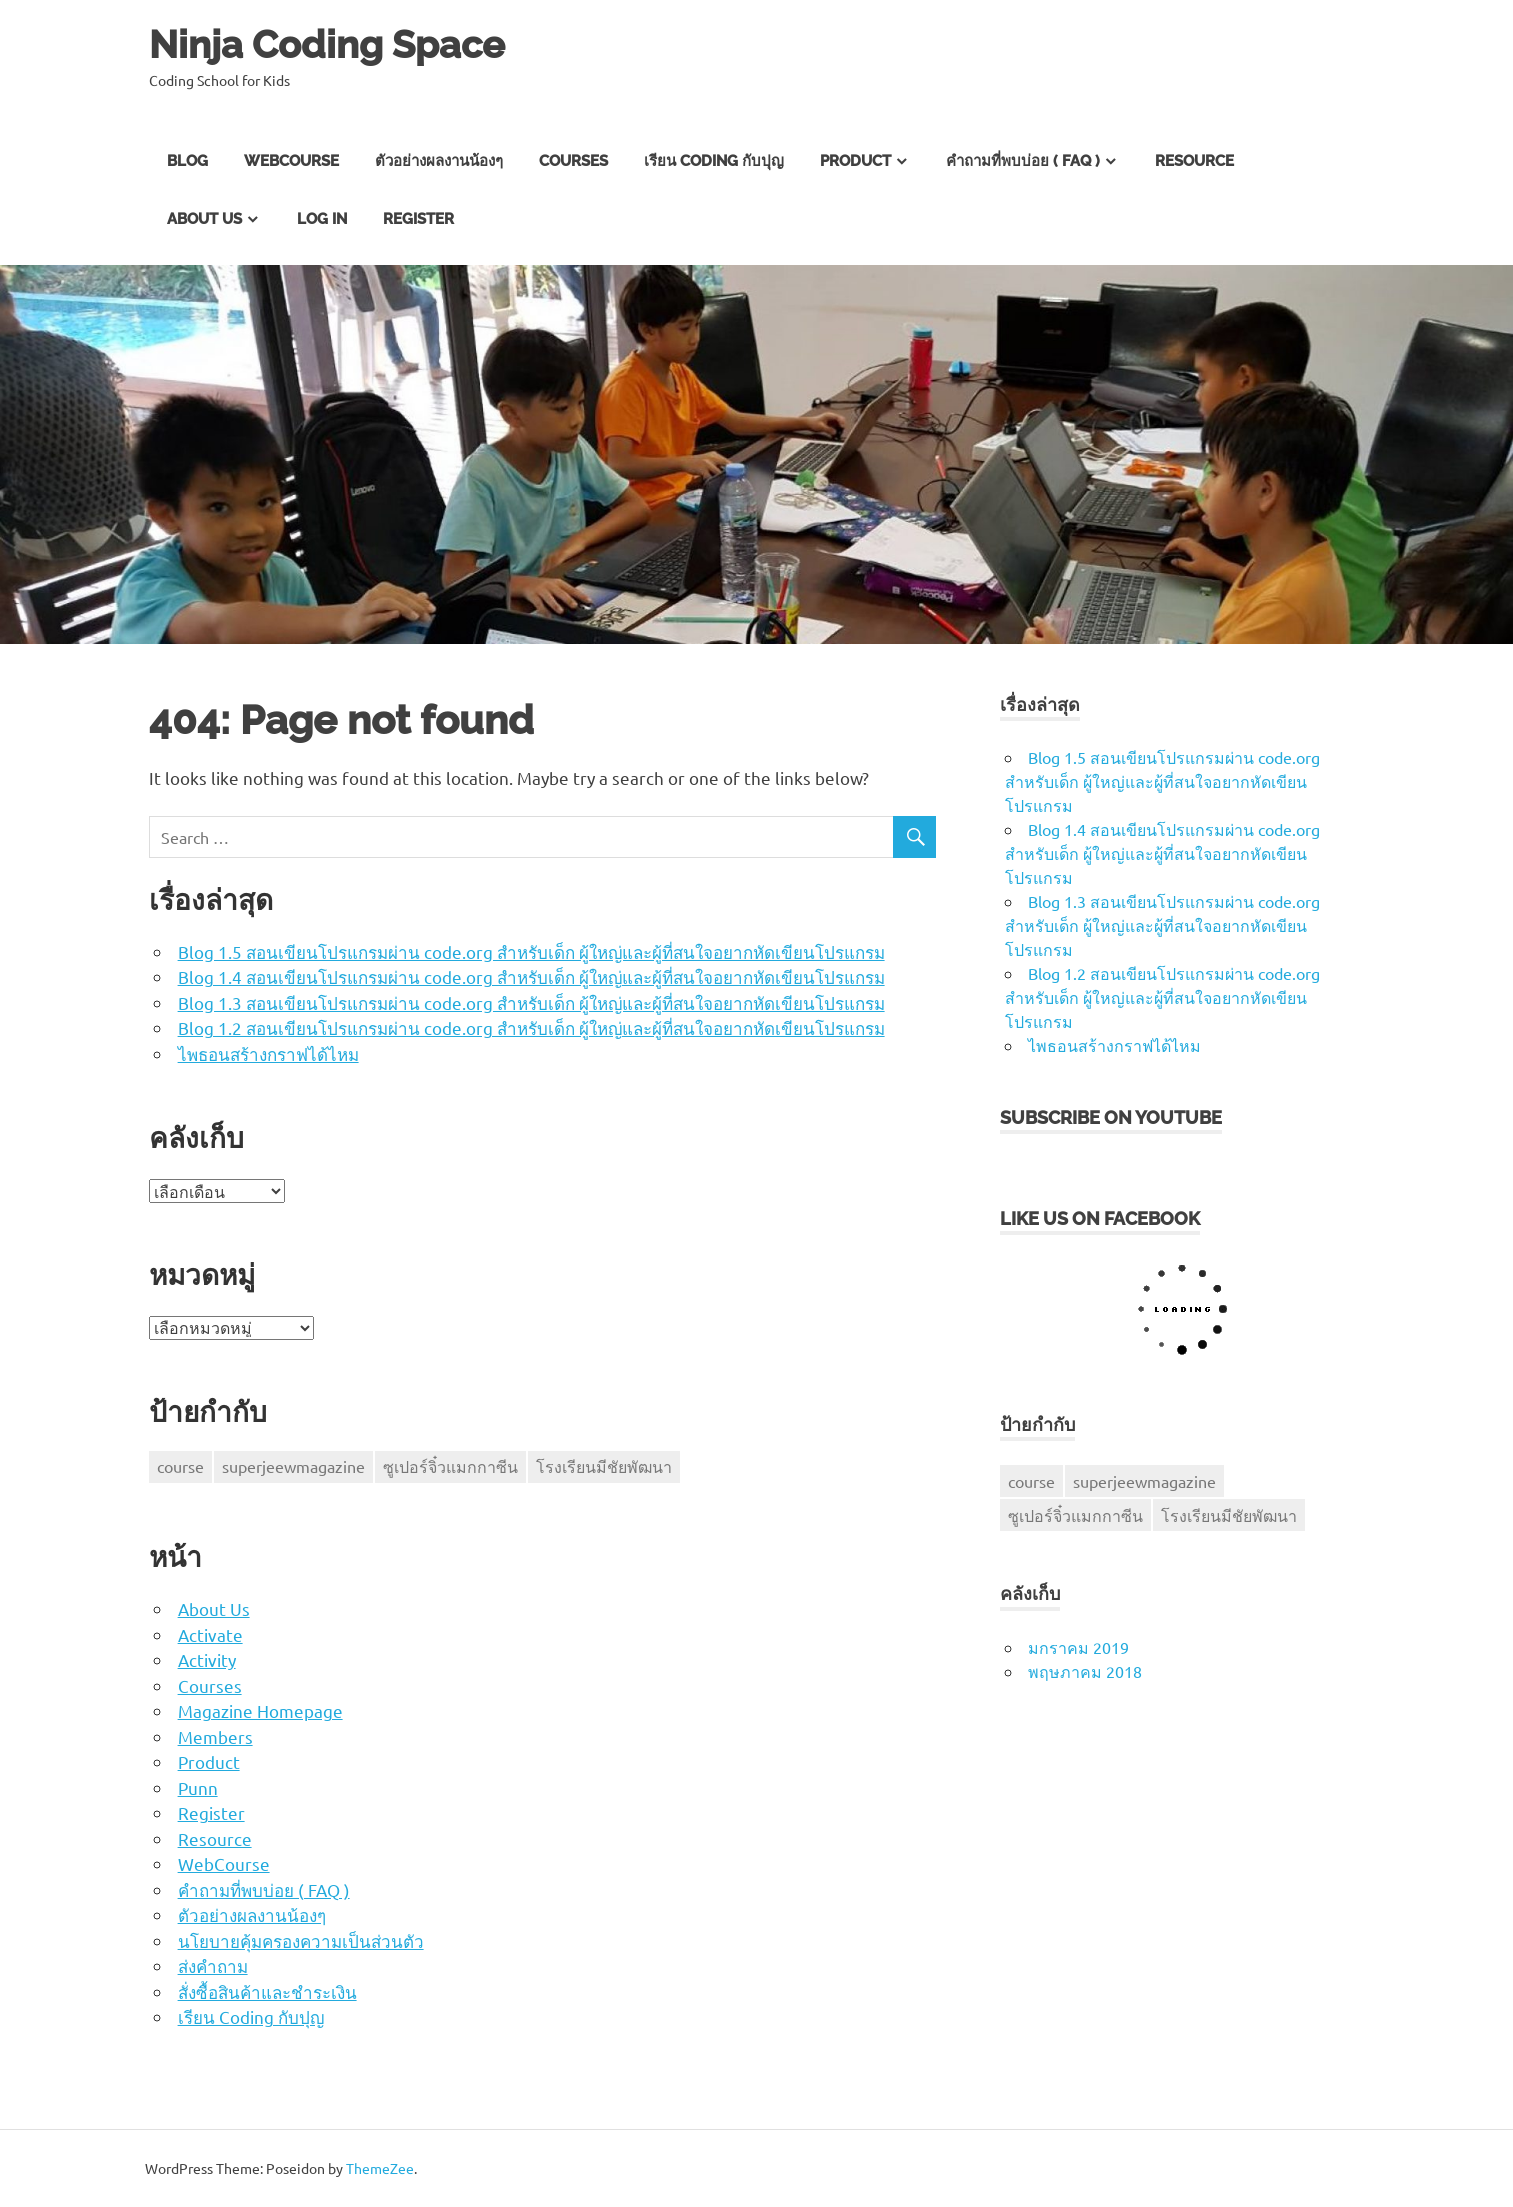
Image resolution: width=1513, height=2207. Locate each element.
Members (215, 1736)
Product (855, 161)
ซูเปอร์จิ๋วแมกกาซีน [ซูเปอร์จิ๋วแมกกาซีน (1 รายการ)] (450, 1466)
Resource (1194, 161)
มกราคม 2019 (1078, 1647)
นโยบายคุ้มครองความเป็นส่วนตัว (301, 1940)
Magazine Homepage (260, 1710)
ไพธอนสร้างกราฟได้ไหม (268, 1053)
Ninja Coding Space (327, 44)
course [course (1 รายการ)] (180, 1466)
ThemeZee (380, 2168)
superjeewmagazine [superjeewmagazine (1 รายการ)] (293, 1466)
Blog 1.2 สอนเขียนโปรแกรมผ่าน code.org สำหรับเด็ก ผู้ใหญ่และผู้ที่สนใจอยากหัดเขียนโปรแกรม (531, 1027)
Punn (198, 1787)
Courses (573, 161)
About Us (204, 219)
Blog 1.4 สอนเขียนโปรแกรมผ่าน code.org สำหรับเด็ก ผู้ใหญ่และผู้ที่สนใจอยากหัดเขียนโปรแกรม (531, 976)
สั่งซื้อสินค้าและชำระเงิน (267, 1991)
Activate (210, 1634)
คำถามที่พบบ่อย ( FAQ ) (1023, 161)
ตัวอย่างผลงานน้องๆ (439, 161)
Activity (207, 1659)
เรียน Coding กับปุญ (714, 161)
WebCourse (291, 161)
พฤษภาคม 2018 (1085, 1671)
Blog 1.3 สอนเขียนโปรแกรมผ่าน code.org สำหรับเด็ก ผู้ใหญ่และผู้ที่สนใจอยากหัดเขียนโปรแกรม (531, 1002)
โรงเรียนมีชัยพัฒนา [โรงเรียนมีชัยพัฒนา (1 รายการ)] (604, 1466)
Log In (322, 219)
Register (418, 219)
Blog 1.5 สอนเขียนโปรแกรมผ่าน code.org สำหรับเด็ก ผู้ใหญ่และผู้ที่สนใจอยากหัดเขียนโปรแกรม (531, 951)
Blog (187, 161)
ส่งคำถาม (213, 1965)
